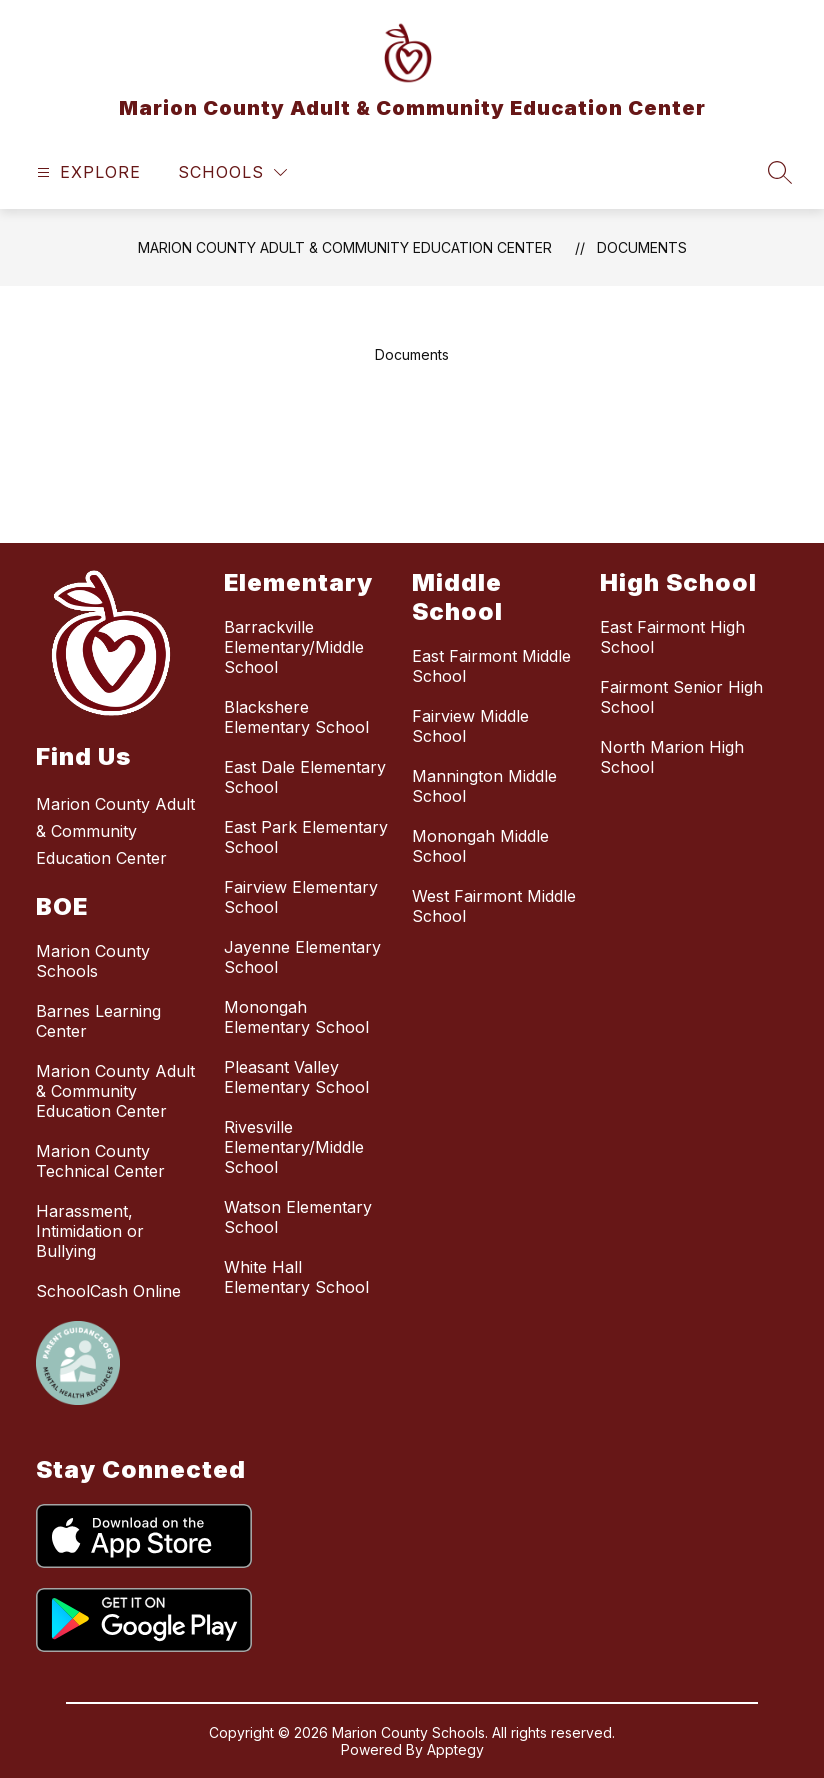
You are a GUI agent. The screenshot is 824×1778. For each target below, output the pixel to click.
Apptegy (455, 1749)
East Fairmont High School (672, 637)
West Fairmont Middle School (494, 906)
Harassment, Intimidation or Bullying (90, 1231)
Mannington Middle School (484, 786)
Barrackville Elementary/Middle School (294, 647)
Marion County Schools (93, 961)
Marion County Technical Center (100, 1161)
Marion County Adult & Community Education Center (345, 247)
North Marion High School (672, 757)
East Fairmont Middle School (491, 666)
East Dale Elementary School (305, 777)
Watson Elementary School (298, 1217)
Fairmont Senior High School (681, 697)
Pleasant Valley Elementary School (296, 1077)
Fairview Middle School (470, 726)
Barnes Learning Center (98, 1021)
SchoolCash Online (108, 1291)
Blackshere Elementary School (296, 717)
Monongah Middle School (480, 846)
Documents (642, 247)
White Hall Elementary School (296, 1277)
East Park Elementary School (306, 837)
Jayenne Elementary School (302, 957)
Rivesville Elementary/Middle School (294, 1147)
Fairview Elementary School (301, 897)
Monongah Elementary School (296, 1017)
